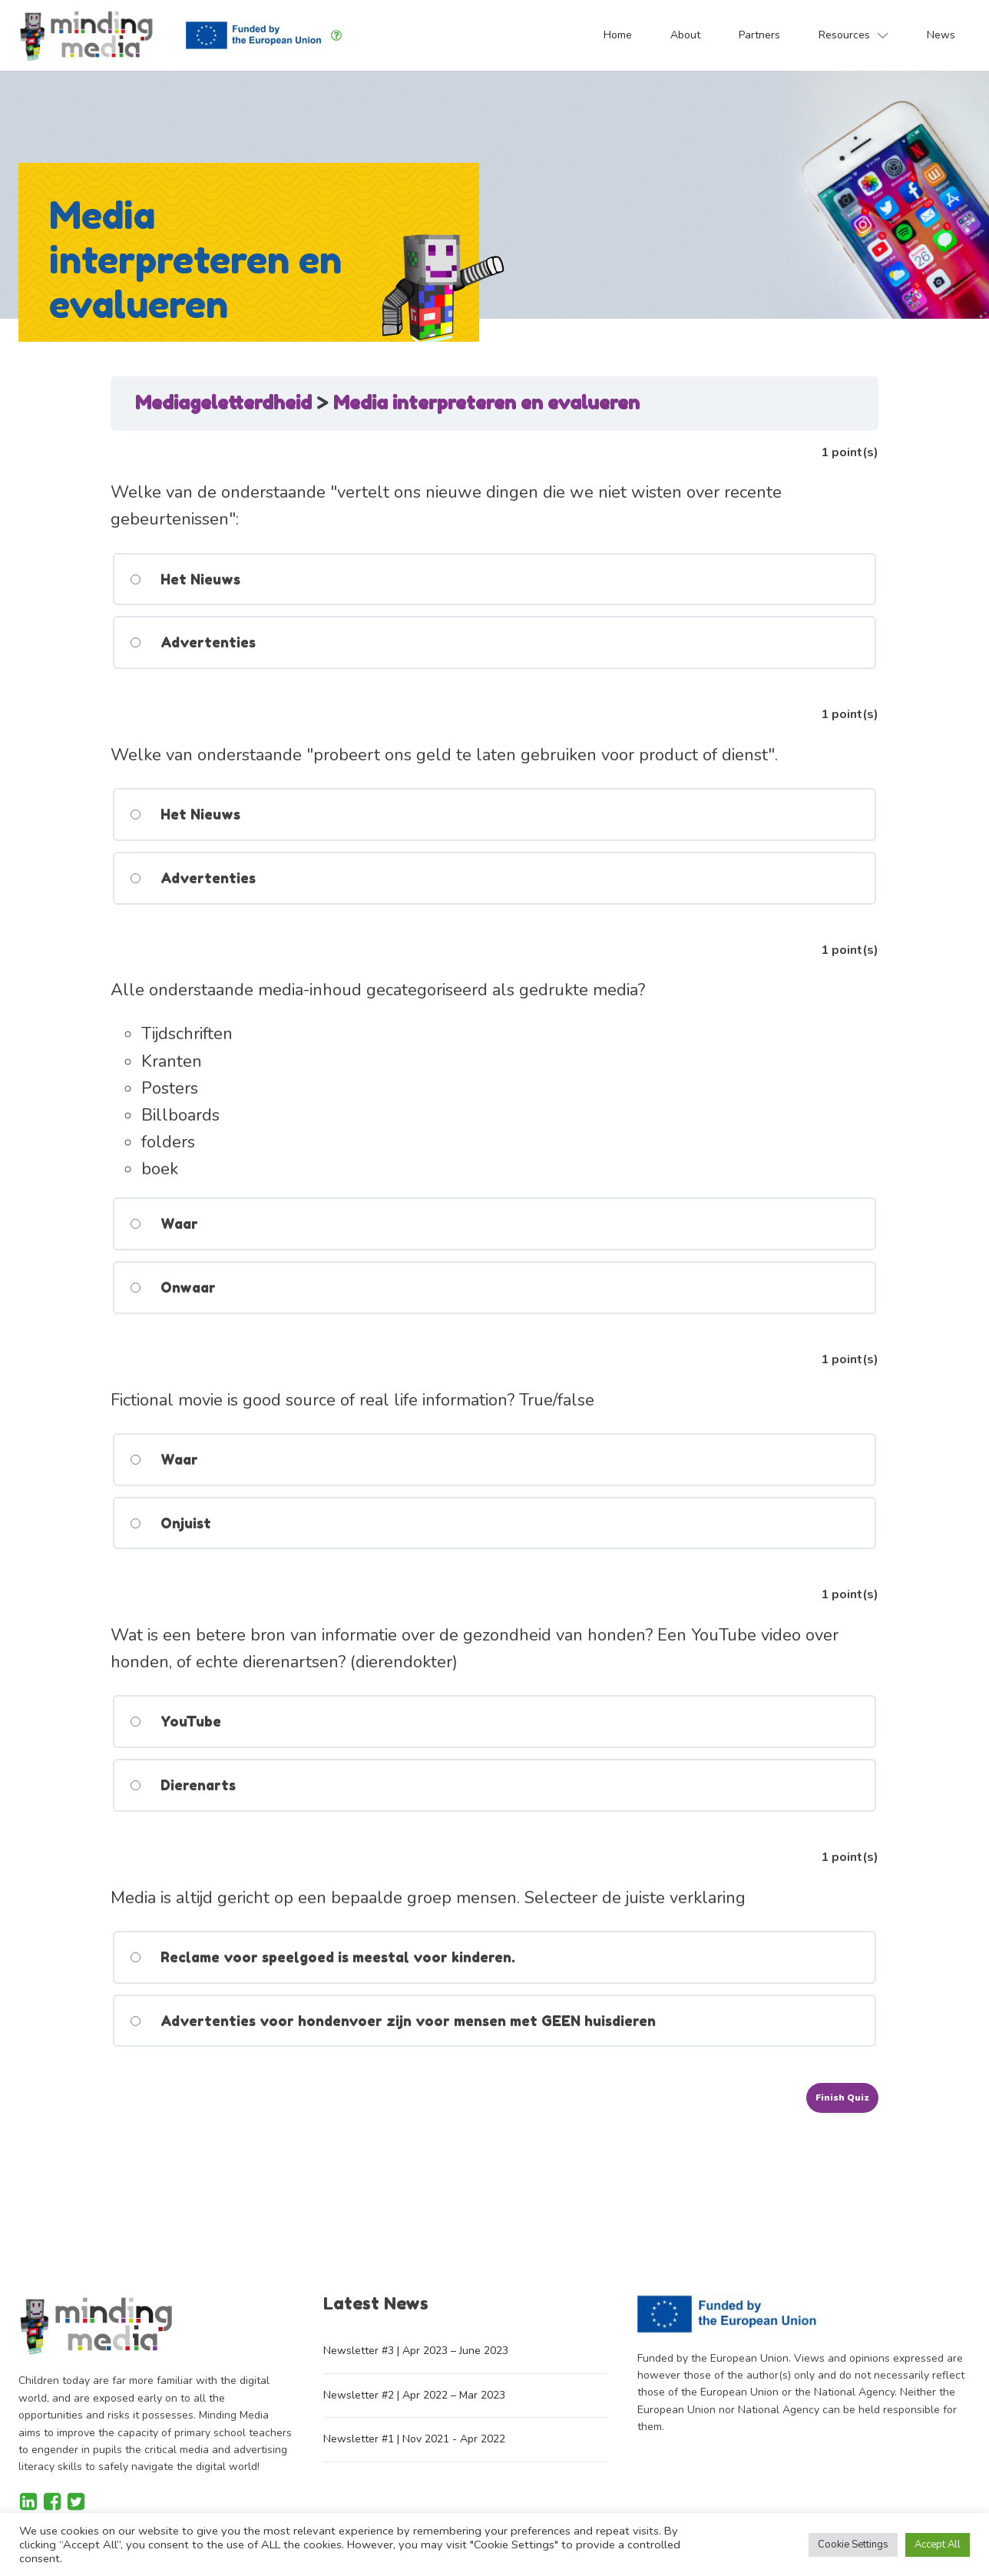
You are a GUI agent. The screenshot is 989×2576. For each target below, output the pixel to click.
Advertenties (192, 642)
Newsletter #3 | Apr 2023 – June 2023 (415, 2350)
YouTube (174, 1721)
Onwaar (172, 1287)
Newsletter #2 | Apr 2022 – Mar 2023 (414, 2395)
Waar (163, 1223)
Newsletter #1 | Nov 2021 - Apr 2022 (414, 2439)
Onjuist (169, 1523)
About (685, 35)
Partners (759, 35)
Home (618, 35)
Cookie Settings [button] (853, 2544)
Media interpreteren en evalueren (486, 403)
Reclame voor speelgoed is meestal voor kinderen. (321, 1957)
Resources (853, 35)
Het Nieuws (184, 579)
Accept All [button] (938, 2544)
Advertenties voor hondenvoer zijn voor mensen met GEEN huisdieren (392, 2020)
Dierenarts (182, 1784)
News (941, 35)
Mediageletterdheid (225, 403)
